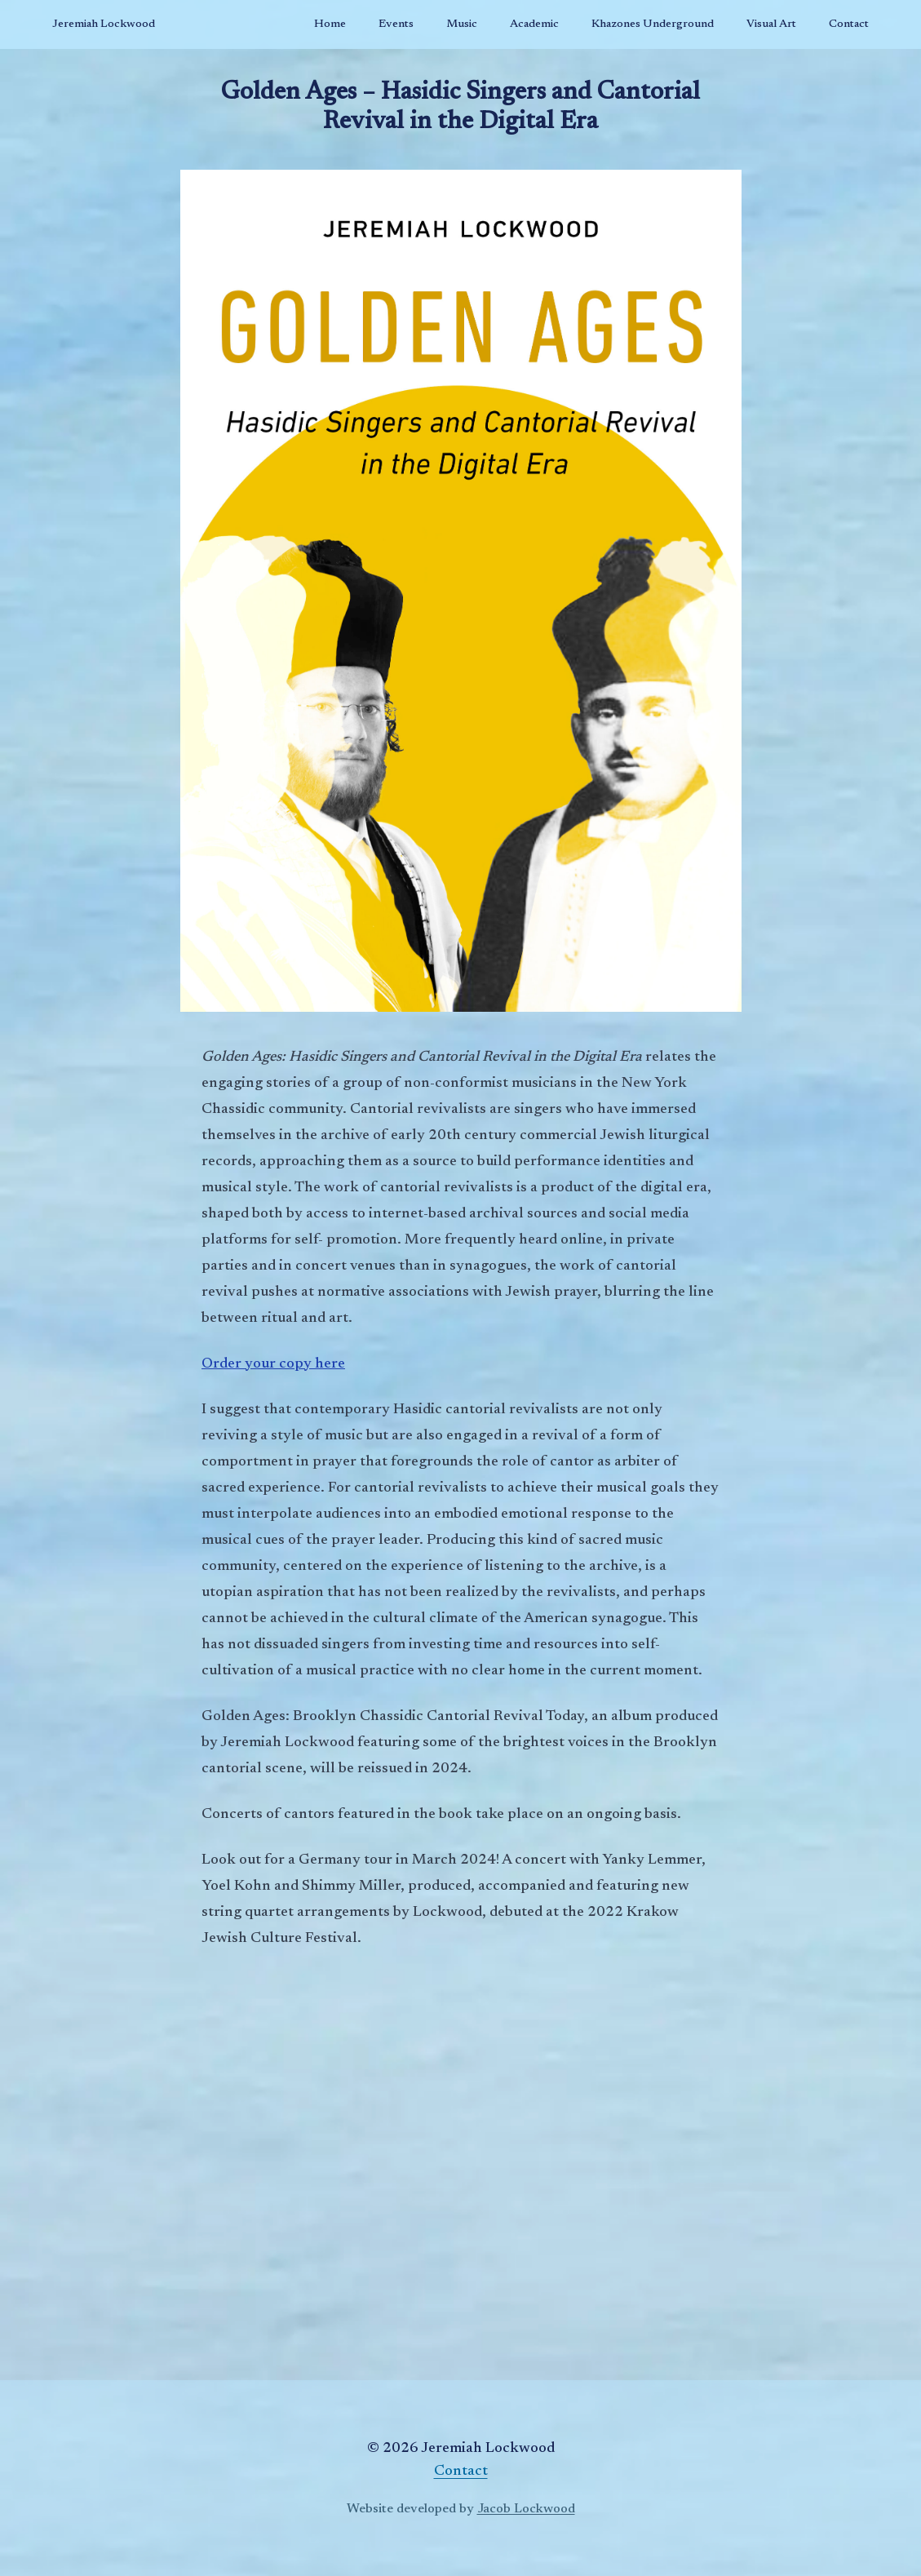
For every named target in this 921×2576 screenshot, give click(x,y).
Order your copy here (273, 1364)
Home (330, 24)
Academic (534, 24)
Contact (849, 24)
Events (396, 24)
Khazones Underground (652, 24)
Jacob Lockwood (526, 2509)
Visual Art (771, 24)
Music (461, 24)
